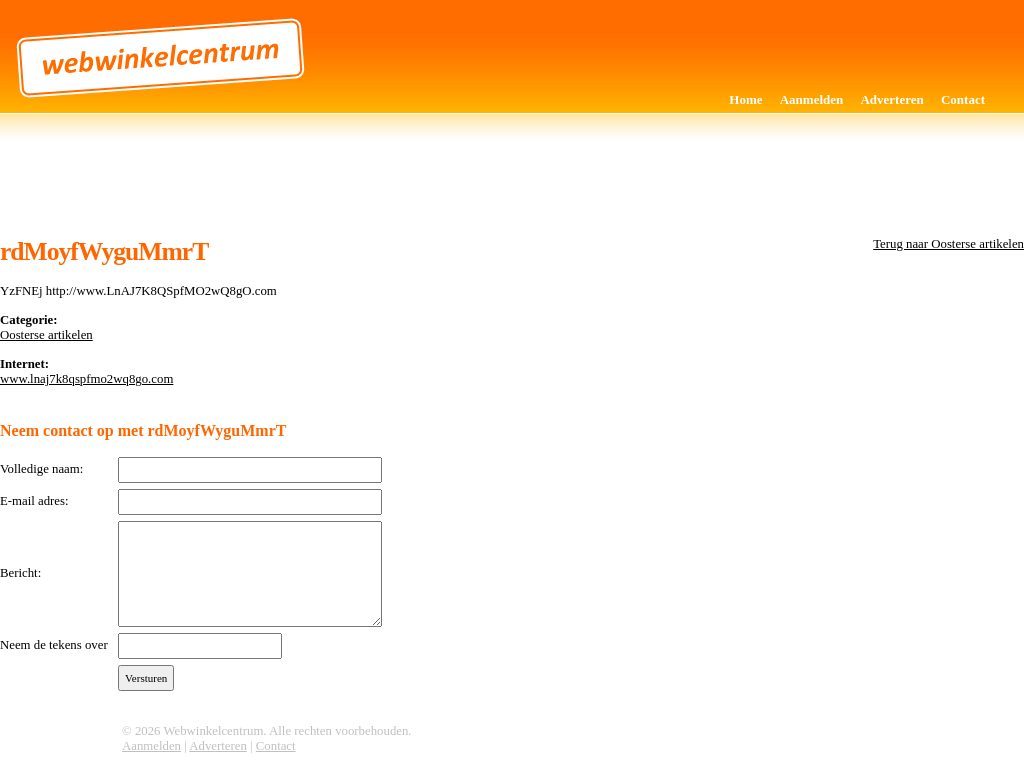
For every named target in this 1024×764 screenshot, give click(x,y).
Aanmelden (812, 99)
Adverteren (891, 99)
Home (745, 99)
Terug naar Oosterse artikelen (948, 244)
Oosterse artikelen (46, 335)
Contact (963, 99)
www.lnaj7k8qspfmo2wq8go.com (86, 379)
